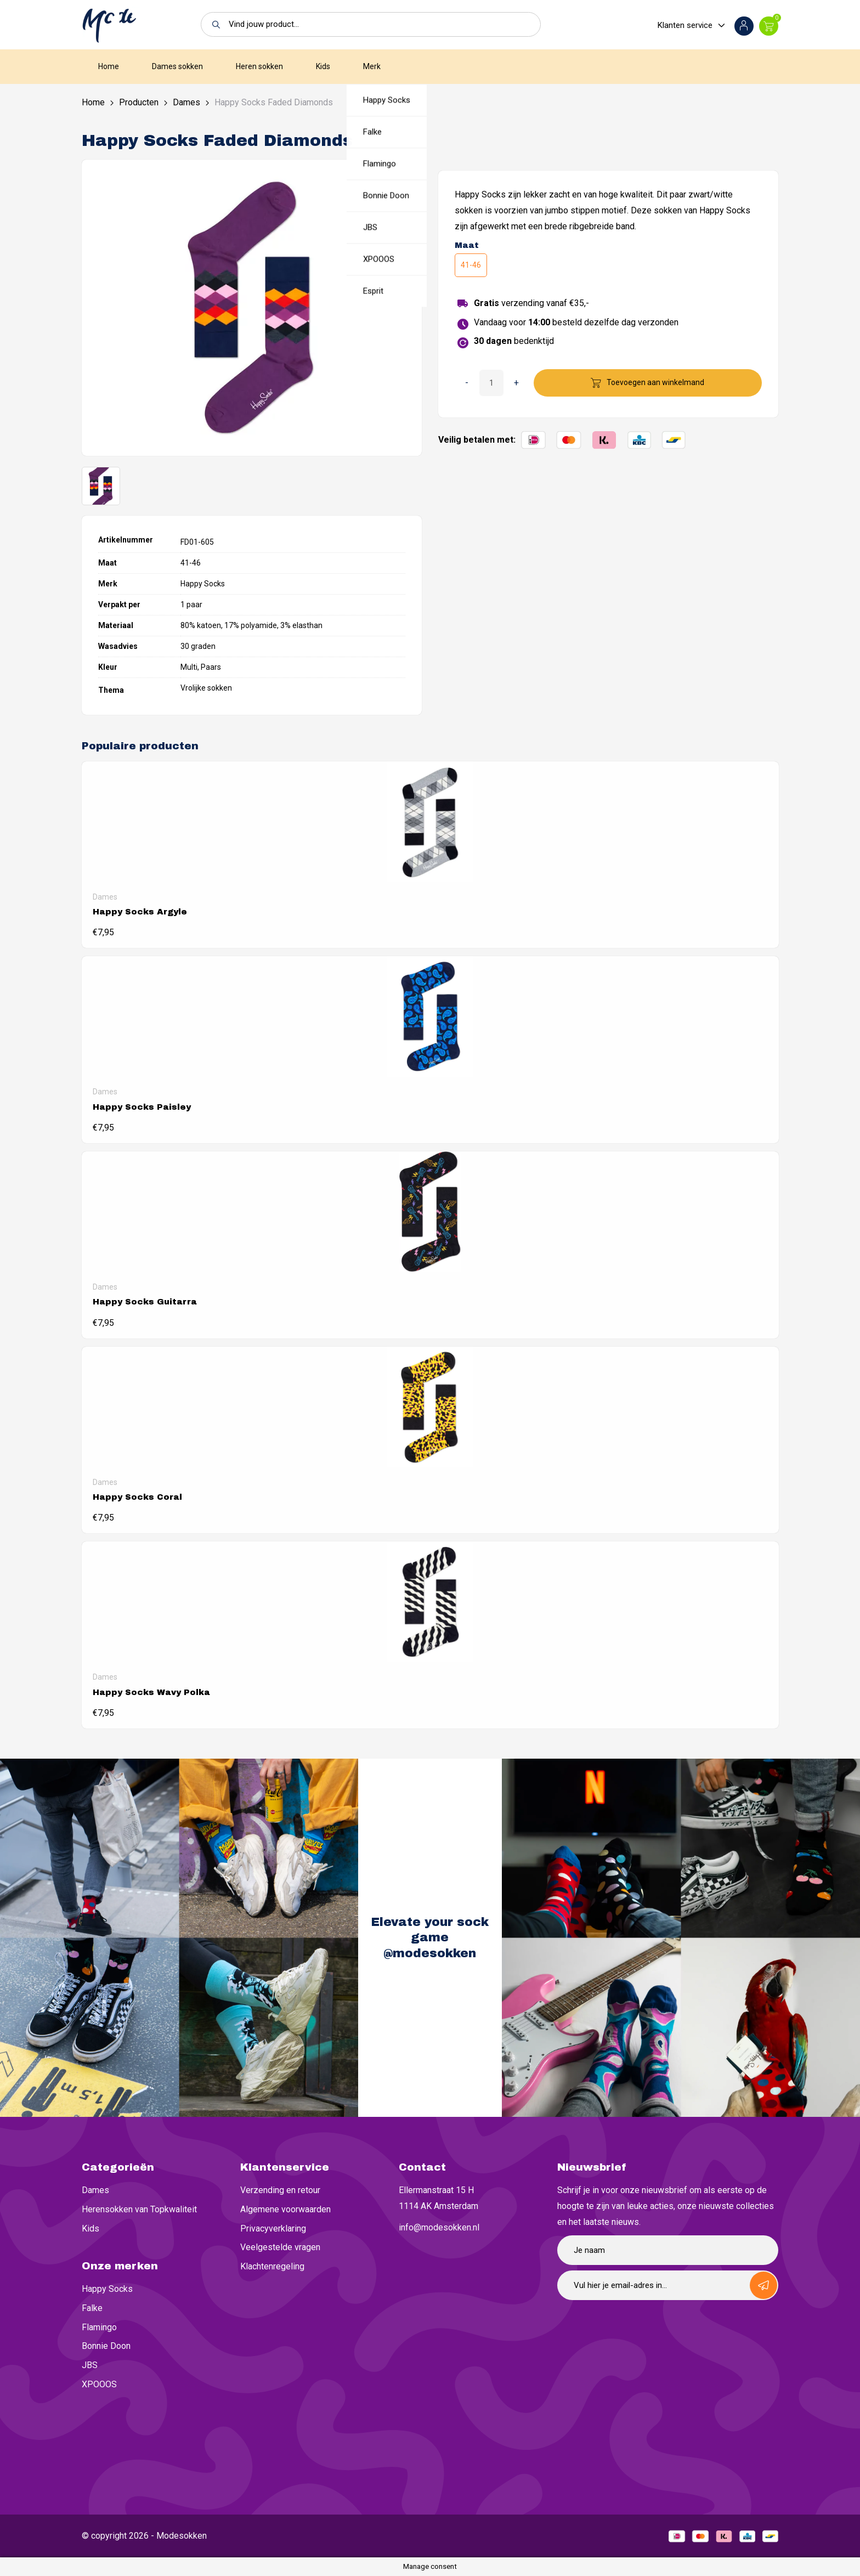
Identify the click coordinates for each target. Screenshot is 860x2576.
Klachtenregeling (272, 2266)
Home (108, 66)
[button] (213, 24)
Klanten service (685, 25)
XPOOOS (99, 2384)
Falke (92, 2308)
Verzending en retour (280, 2190)
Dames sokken (177, 66)
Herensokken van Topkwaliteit (139, 2209)
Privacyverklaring (273, 2228)
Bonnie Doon (106, 2346)
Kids (323, 66)
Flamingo (99, 2327)
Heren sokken (259, 66)
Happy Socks (107, 2289)
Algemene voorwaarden (285, 2209)
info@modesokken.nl (439, 2227)
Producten (139, 102)
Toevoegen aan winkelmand (655, 382)
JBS (90, 2365)
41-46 (471, 265)
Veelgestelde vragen (280, 2247)
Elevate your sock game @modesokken (430, 1938)
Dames (186, 102)
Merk (372, 66)
